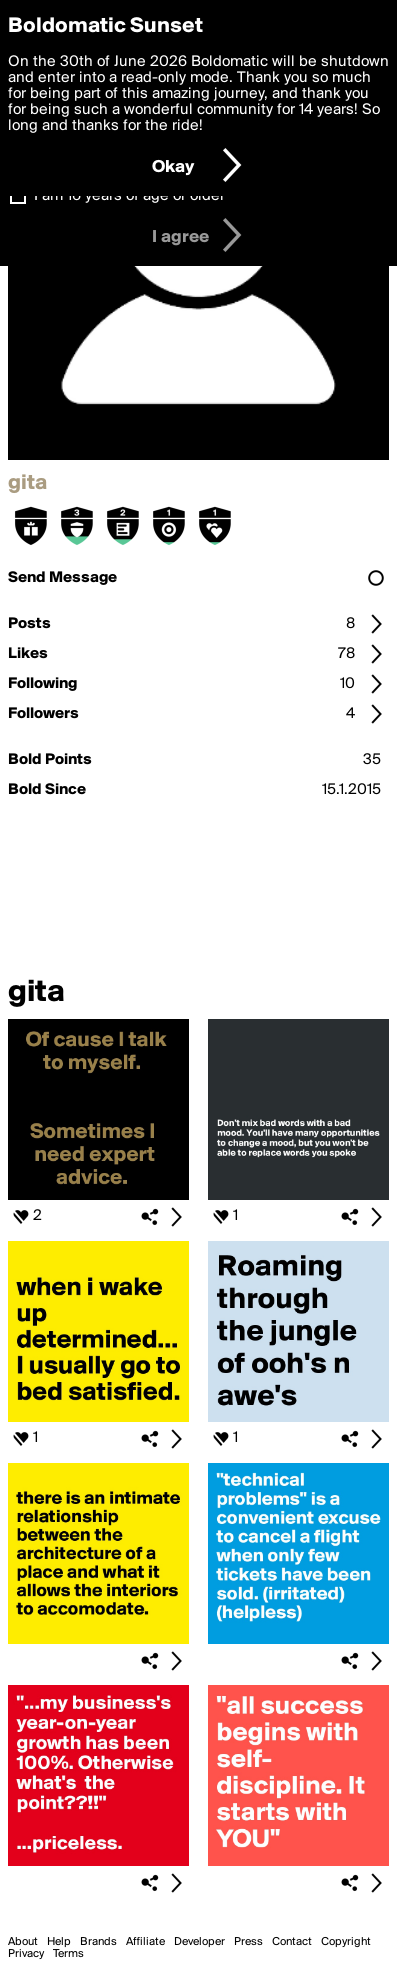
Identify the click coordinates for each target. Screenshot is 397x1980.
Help (59, 1942)
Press (248, 1942)
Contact (292, 1942)
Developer (199, 1942)
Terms (68, 1954)
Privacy (26, 1954)
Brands (98, 1942)
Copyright (346, 1942)
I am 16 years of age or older (129, 196)
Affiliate (145, 1942)
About (23, 1942)
